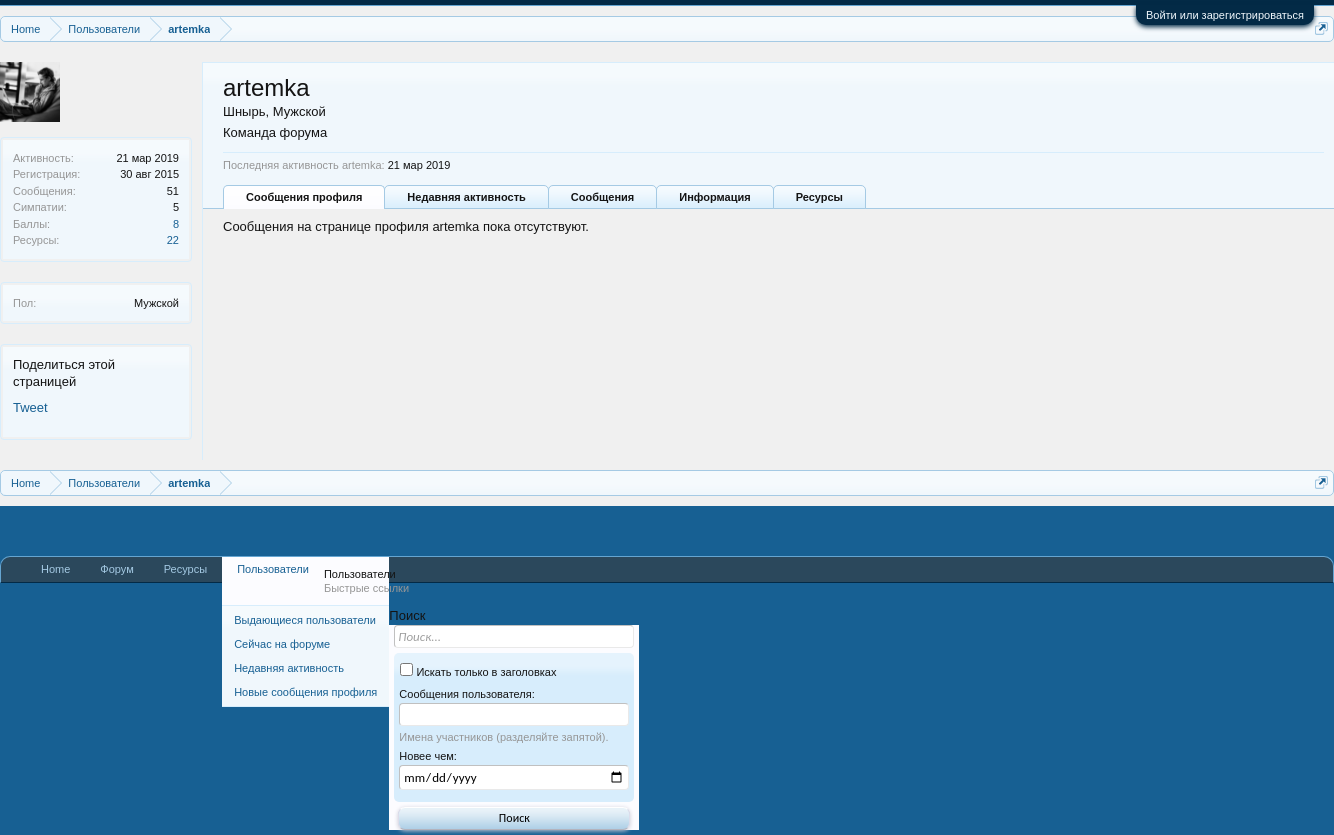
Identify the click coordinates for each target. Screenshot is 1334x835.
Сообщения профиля (304, 197)
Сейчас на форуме (282, 644)
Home (55, 569)
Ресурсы (819, 197)
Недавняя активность (466, 197)
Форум (116, 569)
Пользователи (273, 569)
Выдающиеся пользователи (305, 620)
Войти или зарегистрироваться (1225, 15)
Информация (714, 197)
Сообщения (602, 197)
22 (173, 240)
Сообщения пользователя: (466, 694)
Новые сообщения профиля (305, 692)
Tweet (30, 407)
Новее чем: (428, 756)
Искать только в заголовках (478, 672)
